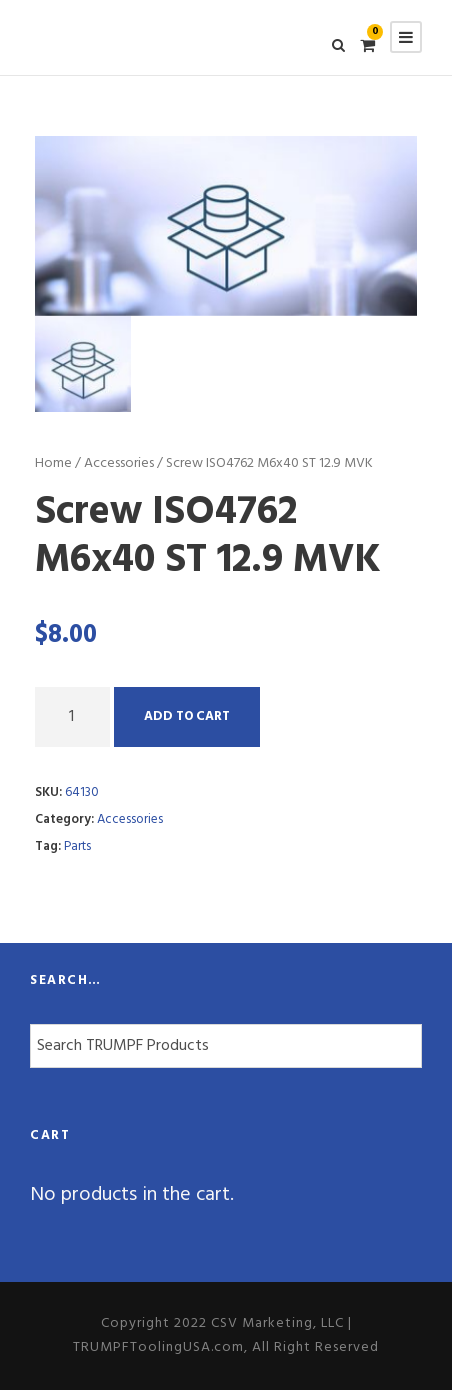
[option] (226, 226)
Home (53, 463)
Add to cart (187, 716)
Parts (77, 846)
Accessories (119, 463)
